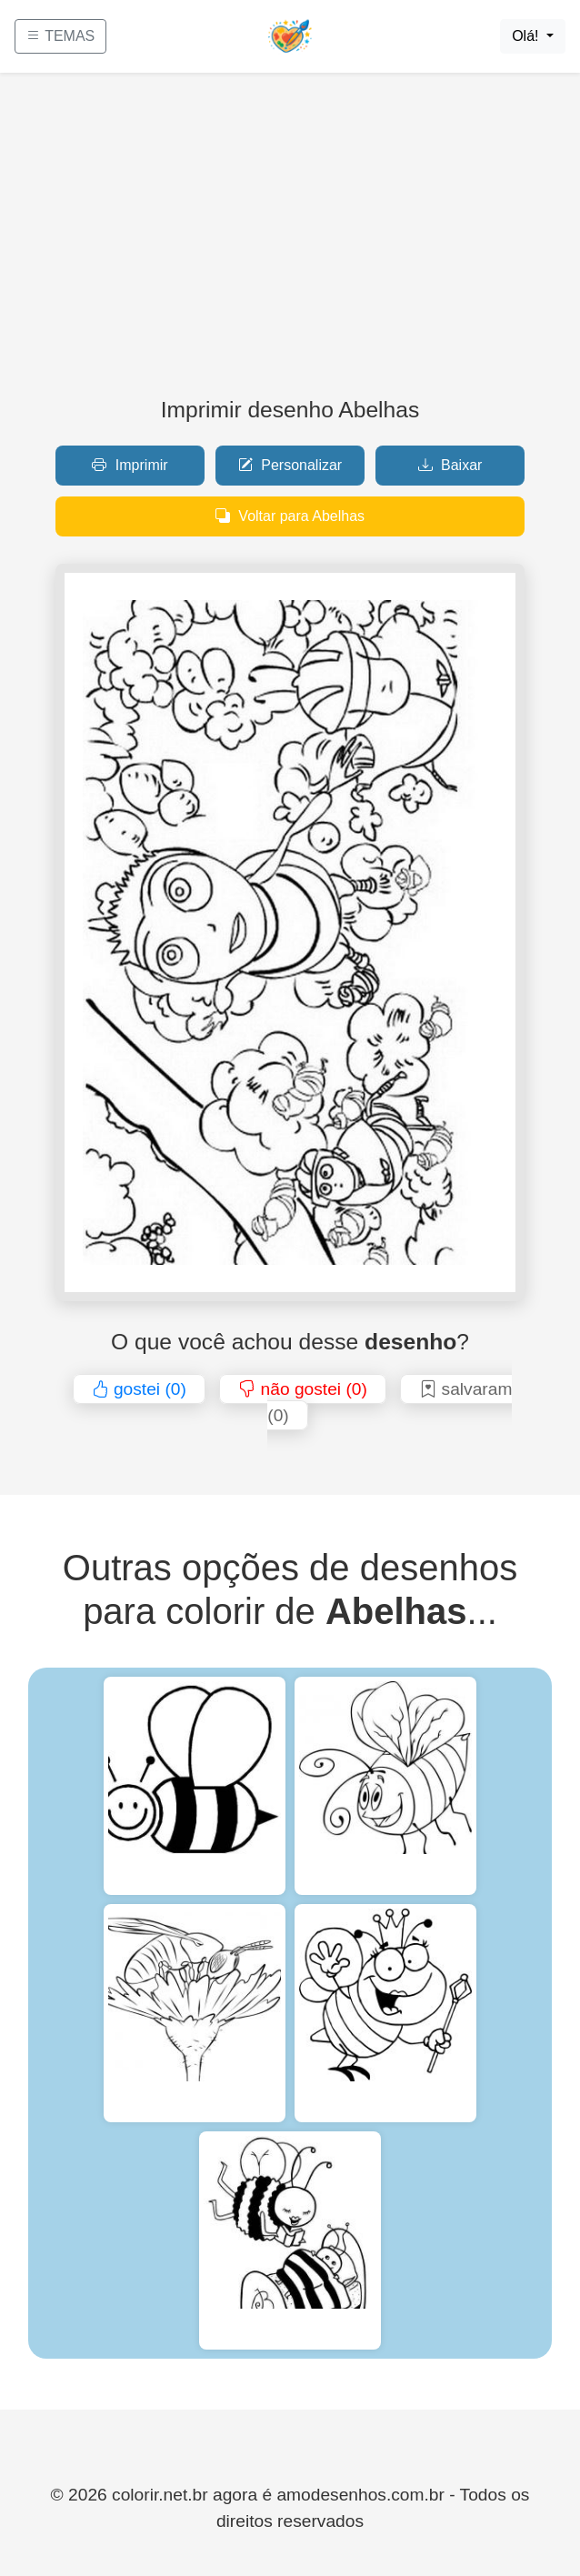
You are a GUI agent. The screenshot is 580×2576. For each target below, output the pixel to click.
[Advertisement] (290, 242)
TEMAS (60, 36)
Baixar (450, 465)
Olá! (527, 36)
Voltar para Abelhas (290, 516)
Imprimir (129, 465)
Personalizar (290, 465)
